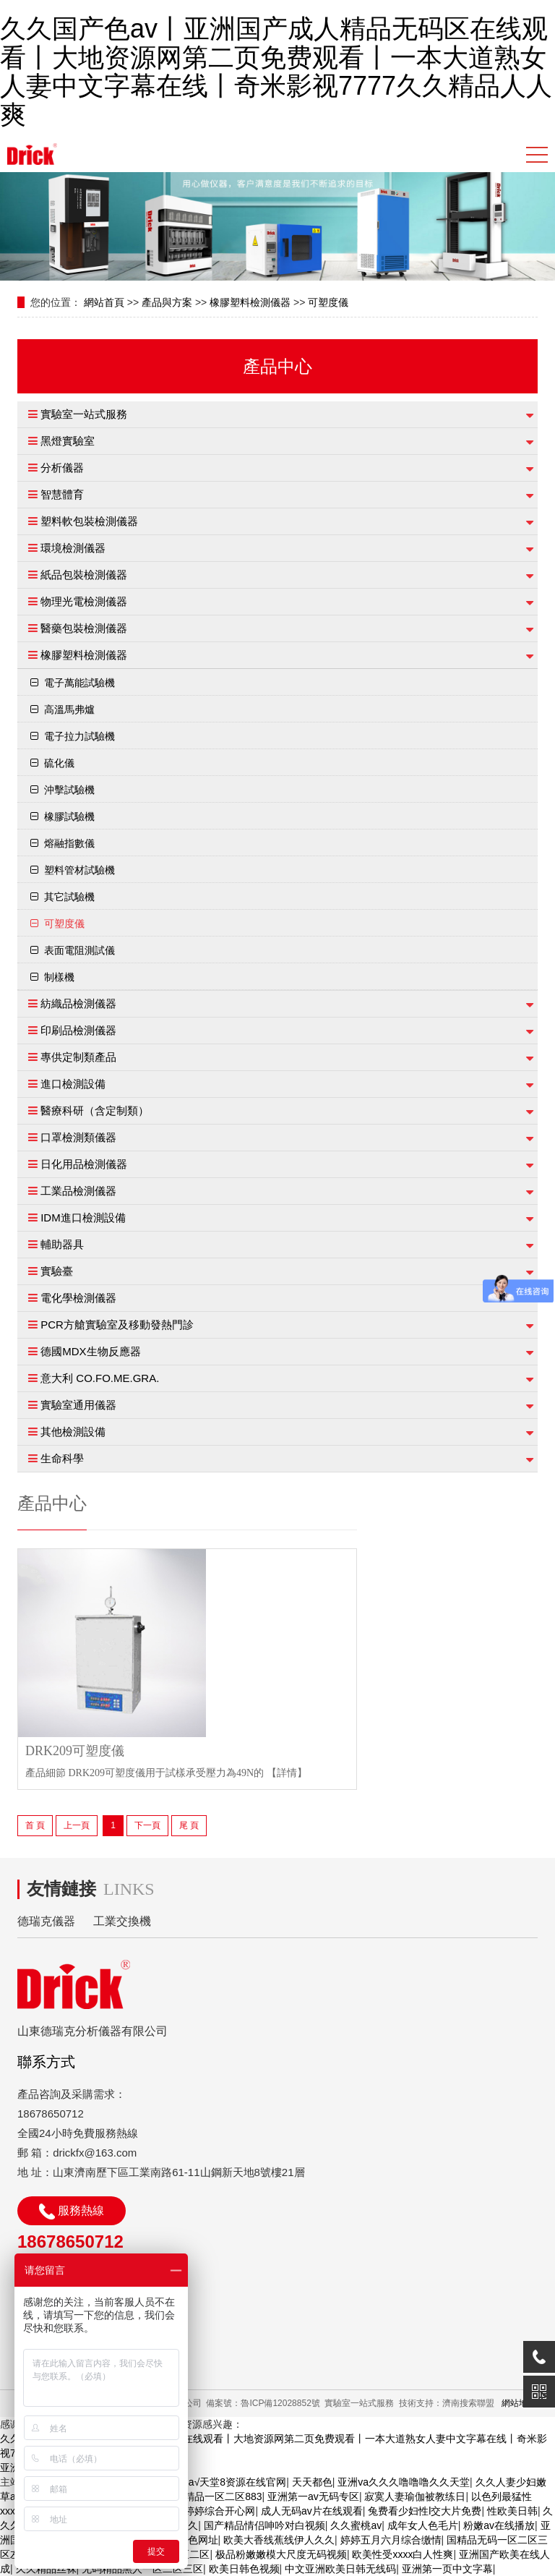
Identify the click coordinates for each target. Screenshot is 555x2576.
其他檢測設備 (73, 1431)
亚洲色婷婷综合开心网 (204, 2511)
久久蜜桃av (356, 2525)
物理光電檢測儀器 (83, 601)
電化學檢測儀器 (78, 1298)
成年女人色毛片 (422, 2525)
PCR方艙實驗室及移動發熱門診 (117, 1324)
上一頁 (77, 1825)
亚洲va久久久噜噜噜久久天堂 (403, 2482)
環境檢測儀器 (73, 548)
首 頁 (35, 1825)
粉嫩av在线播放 (499, 2525)
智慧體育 (62, 494)
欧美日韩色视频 (244, 2569)
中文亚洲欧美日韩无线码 (340, 2569)
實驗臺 (56, 1271)
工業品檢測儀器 (78, 1191)
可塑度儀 (328, 302)
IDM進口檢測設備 (83, 1217)
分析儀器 (62, 467)
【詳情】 (287, 1772)
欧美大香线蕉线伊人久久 (279, 2540)
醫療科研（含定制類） (94, 1110)
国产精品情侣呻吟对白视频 (264, 2525)
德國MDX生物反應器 (90, 1351)
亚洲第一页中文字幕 (447, 2569)
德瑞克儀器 (46, 1921)
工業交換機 (122, 1921)
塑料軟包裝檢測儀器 (89, 521)
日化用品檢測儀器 (83, 1164)
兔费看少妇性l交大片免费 (424, 2511)
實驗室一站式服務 (83, 414)
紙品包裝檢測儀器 (83, 574)
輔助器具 (62, 1244)
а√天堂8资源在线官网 (237, 2482)
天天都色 (312, 2482)
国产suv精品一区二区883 (205, 2496)
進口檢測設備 (73, 1084)
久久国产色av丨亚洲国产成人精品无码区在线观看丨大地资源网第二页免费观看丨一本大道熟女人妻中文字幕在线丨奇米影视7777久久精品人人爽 (276, 71)
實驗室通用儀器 (78, 1405)
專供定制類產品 (78, 1057)
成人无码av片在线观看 (312, 2511)
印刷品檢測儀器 (78, 1030)
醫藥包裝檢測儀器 (83, 628)
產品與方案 (167, 302)
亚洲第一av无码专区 (313, 2496)
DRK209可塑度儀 (74, 1751)
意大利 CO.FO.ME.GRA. (99, 1378)
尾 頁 (189, 1825)
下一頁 (147, 1825)
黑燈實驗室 (67, 441)
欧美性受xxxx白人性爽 (402, 2554)
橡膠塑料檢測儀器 (250, 302)
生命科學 (62, 1458)
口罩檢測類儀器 (78, 1137)
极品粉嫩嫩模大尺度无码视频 (281, 2554)
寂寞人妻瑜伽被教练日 (414, 2496)
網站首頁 (104, 302)
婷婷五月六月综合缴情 (391, 2540)
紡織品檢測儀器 (78, 1003)
